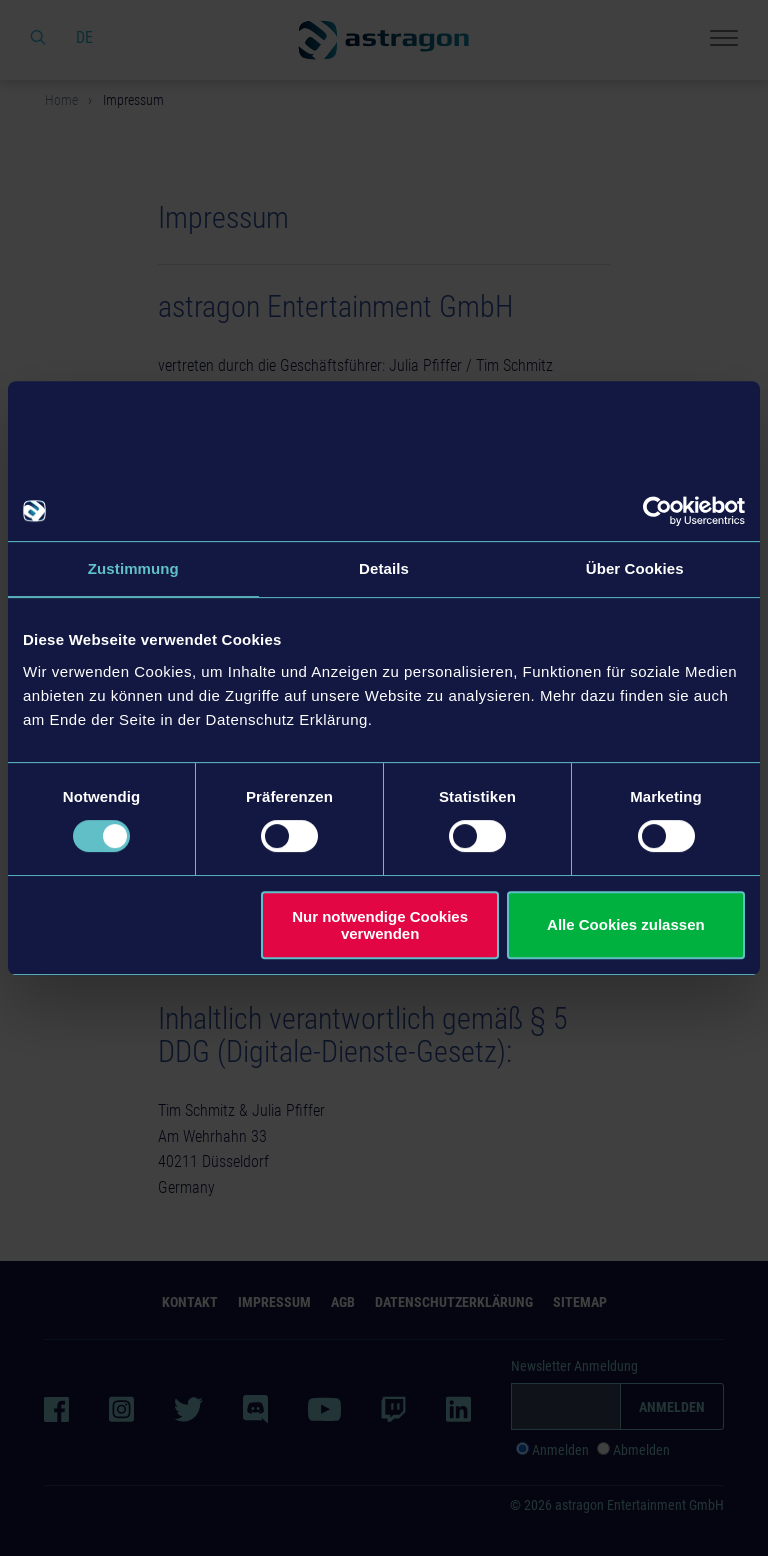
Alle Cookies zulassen (626, 924)
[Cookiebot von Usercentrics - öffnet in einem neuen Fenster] (657, 511)
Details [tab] (384, 568)
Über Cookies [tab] (635, 568)
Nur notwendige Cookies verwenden (380, 925)
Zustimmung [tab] (133, 568)
